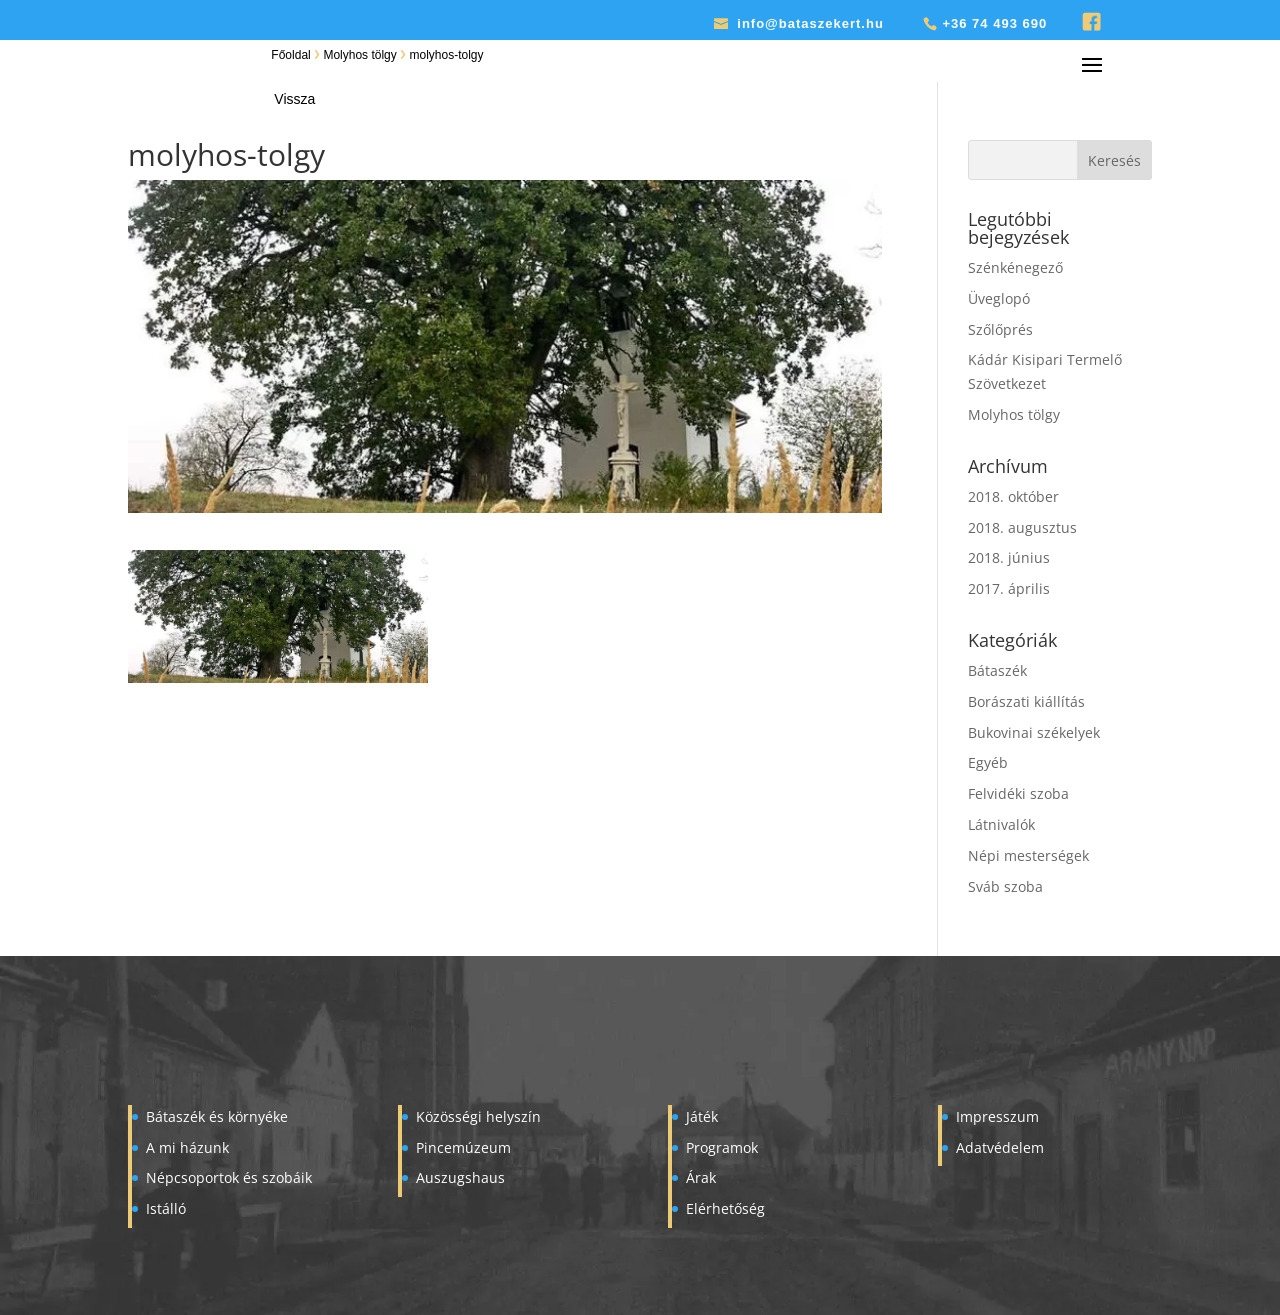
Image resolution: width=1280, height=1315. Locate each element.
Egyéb (988, 762)
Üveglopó (999, 298)
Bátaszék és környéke (217, 1116)
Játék (702, 1116)
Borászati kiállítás (1026, 701)
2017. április (1009, 588)
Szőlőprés (1000, 329)
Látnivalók (1001, 824)
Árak (701, 1177)
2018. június (1009, 557)
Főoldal (290, 55)
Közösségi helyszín (478, 1116)
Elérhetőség (725, 1208)
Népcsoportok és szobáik (229, 1177)
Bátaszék (997, 670)
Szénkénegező (1015, 267)
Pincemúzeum (463, 1147)
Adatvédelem (1000, 1147)
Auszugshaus (460, 1177)
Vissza (294, 99)
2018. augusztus (1022, 527)
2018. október (1013, 496)
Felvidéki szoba (1018, 793)
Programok (722, 1147)
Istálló (166, 1208)
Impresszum (997, 1116)
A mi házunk (187, 1147)
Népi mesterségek (1028, 855)
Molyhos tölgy (359, 55)
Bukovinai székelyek (1034, 732)
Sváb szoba (1005, 886)
